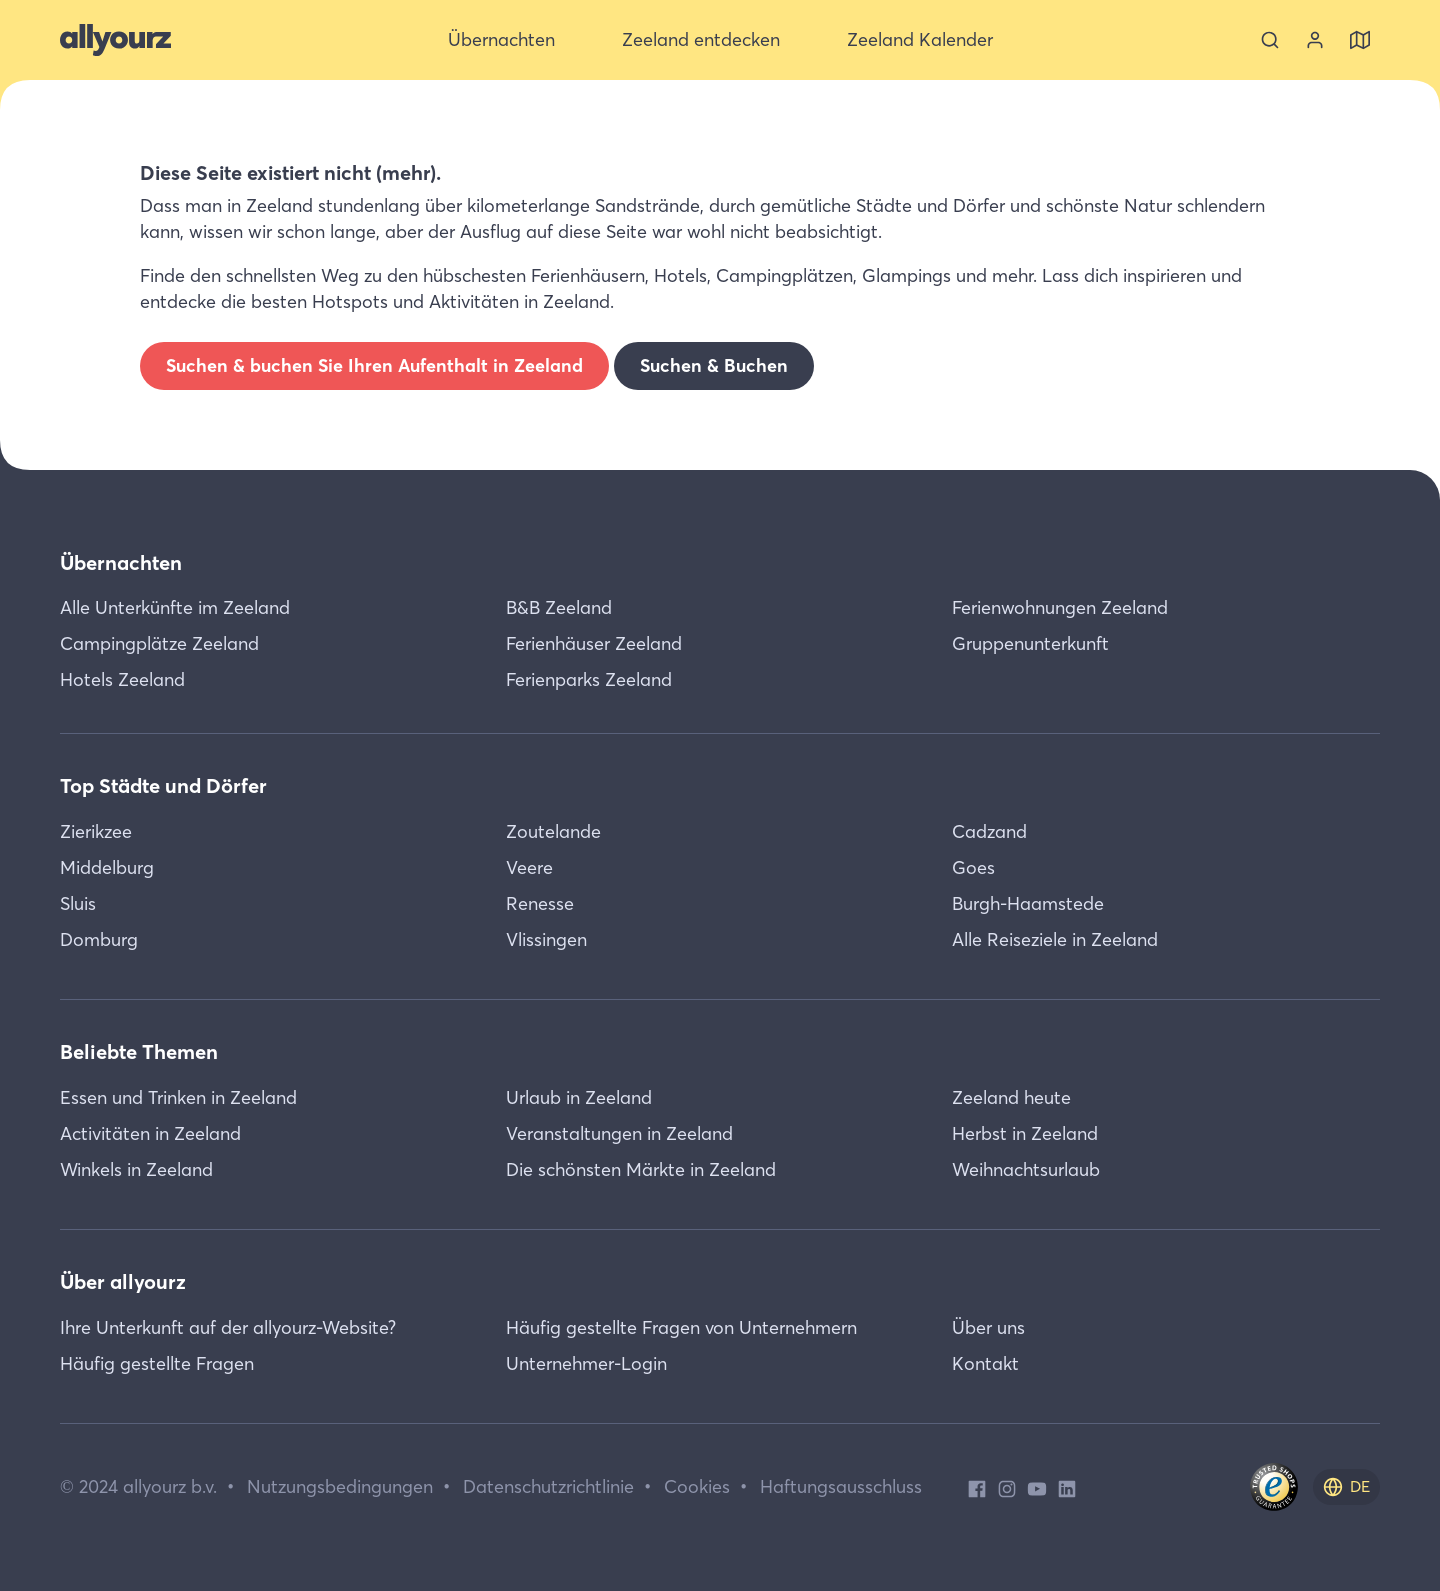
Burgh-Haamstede (1028, 903)
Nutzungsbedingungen (340, 1486)
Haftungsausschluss (841, 1486)
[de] (1346, 1487)
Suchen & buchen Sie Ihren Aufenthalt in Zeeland (374, 365)
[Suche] (1270, 40)
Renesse (540, 903)
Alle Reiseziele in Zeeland (1055, 939)
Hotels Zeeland (122, 679)
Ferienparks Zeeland (589, 679)
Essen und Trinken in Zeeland (178, 1097)
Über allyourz (123, 1281)
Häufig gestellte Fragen (157, 1363)
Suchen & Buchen (714, 365)
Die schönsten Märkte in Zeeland (641, 1169)
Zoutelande (553, 831)
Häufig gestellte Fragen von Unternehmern (681, 1327)
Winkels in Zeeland (136, 1169)
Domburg (99, 939)
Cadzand (989, 831)
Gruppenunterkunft (1030, 643)
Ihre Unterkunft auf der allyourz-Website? (228, 1327)
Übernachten (121, 562)
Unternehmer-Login (586, 1363)
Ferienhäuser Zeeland (594, 643)
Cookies (697, 1486)
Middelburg (107, 867)
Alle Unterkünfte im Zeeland (175, 607)
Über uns (988, 1327)
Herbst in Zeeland (1025, 1133)
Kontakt (985, 1363)
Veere (529, 867)
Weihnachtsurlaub (1026, 1169)
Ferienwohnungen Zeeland (1060, 607)
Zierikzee (96, 831)
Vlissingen (546, 939)
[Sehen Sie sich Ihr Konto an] (1315, 40)
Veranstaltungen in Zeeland (619, 1133)
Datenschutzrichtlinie (548, 1486)
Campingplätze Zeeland (159, 643)
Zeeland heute (1011, 1097)
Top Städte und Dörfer (163, 785)
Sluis (78, 903)
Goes (973, 867)
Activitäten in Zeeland (150, 1133)
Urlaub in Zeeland (579, 1097)
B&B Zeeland (559, 607)
